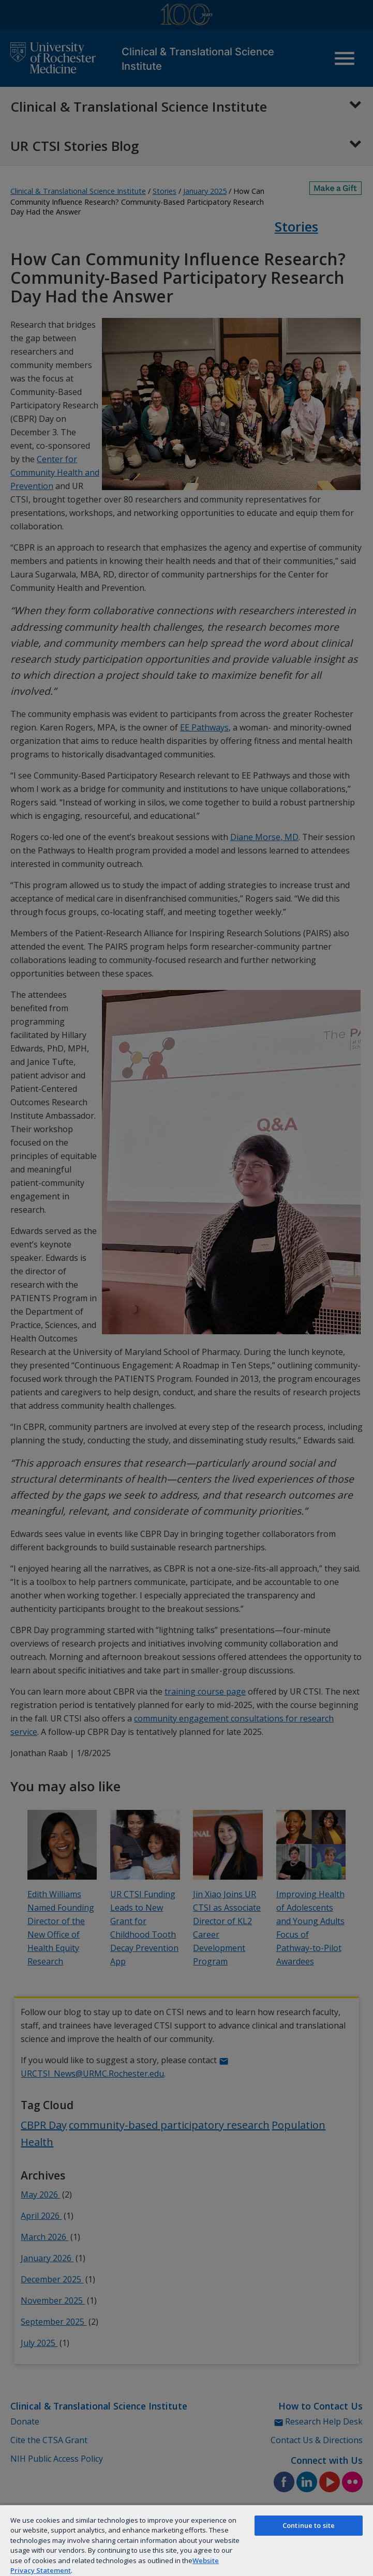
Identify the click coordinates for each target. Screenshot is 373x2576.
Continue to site (308, 2525)
